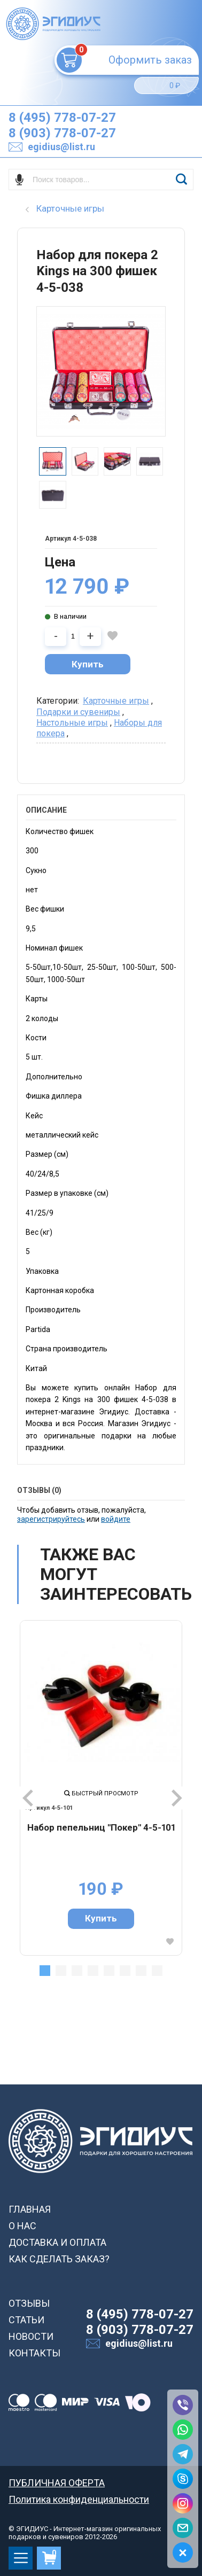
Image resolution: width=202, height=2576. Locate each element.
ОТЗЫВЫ (29, 2303)
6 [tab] (125, 1970)
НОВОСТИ (31, 2336)
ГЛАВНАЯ (30, 2209)
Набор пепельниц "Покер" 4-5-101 (101, 1827)
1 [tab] (45, 1970)
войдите (115, 1519)
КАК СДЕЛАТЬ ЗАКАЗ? (59, 2258)
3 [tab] (77, 1970)
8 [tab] (157, 1970)
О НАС (22, 2225)
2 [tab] (61, 1970)
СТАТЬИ (26, 2319)
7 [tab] (141, 1970)
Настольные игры (72, 723)
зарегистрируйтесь (51, 1519)
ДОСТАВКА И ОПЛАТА (57, 2242)
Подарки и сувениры (78, 712)
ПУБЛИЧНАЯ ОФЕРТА (57, 2482)
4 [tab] (93, 1970)
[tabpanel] (101, 1788)
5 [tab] (109, 1970)
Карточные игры (116, 701)
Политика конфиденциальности (79, 2499)
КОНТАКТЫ (34, 2353)
